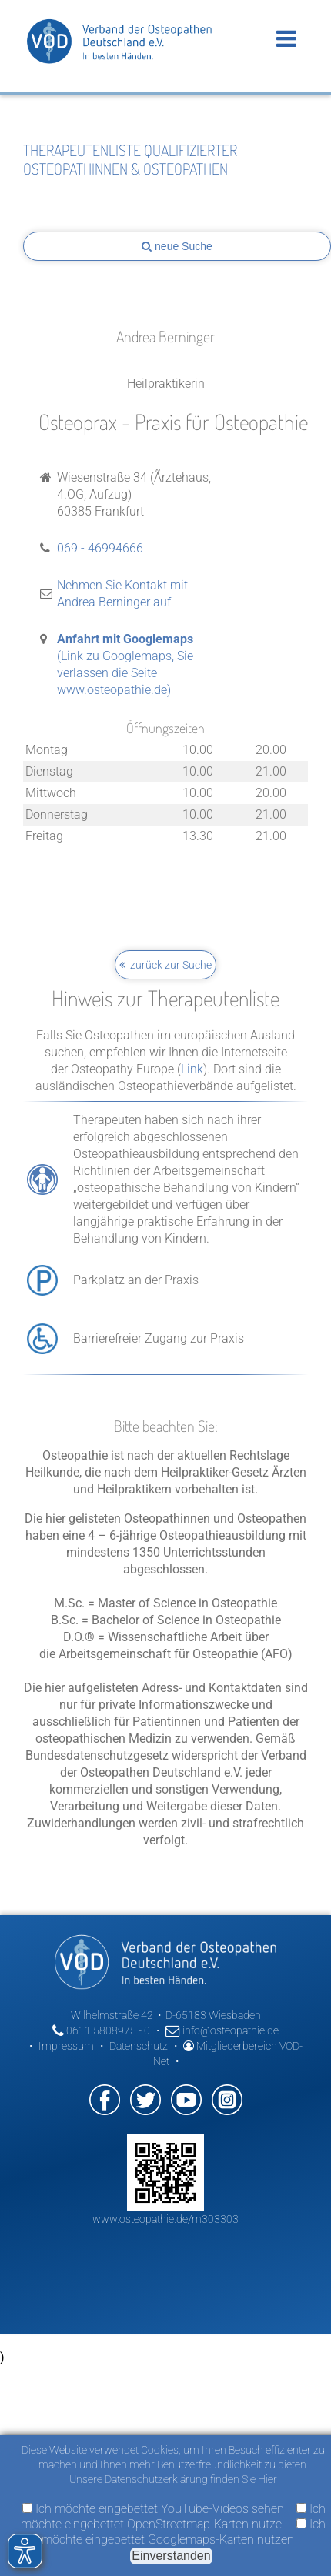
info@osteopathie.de (222, 2030)
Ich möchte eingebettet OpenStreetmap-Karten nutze (173, 2516)
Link (192, 1069)
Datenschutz (138, 2046)
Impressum (66, 2046)
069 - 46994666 (100, 548)
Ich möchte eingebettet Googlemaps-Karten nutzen (184, 2532)
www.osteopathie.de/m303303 (165, 2219)
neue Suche (177, 246)
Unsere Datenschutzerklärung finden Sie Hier (173, 2479)
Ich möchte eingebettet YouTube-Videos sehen (153, 2508)
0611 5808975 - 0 (101, 2030)
